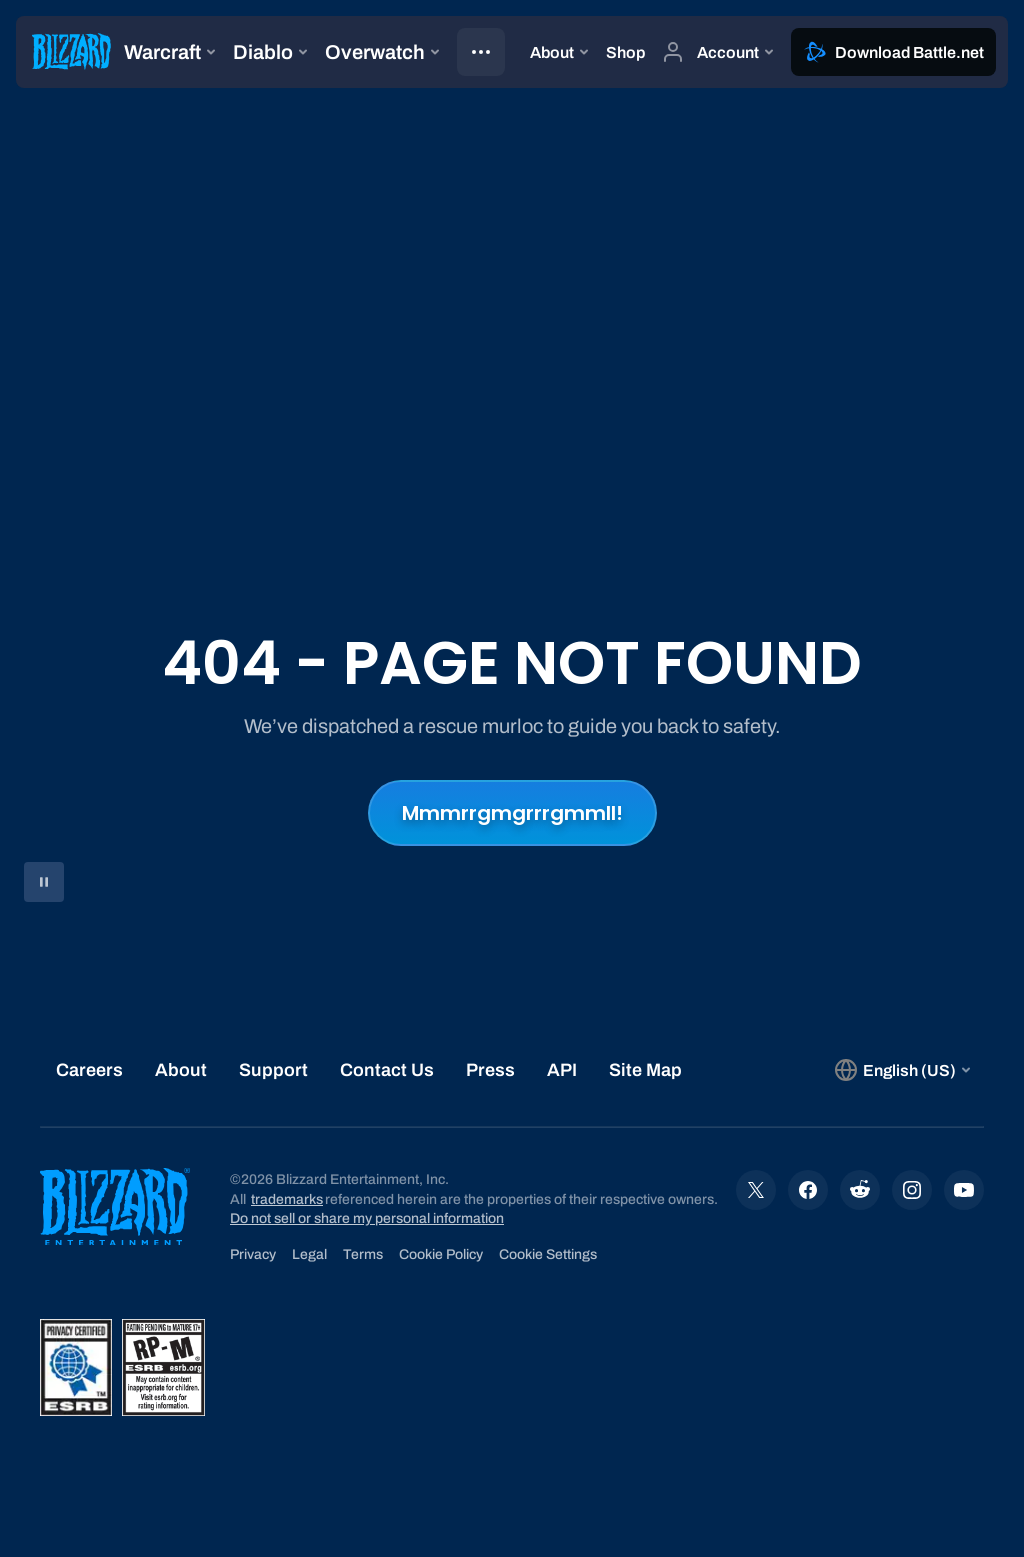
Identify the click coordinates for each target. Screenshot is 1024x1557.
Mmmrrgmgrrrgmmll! (512, 813)
